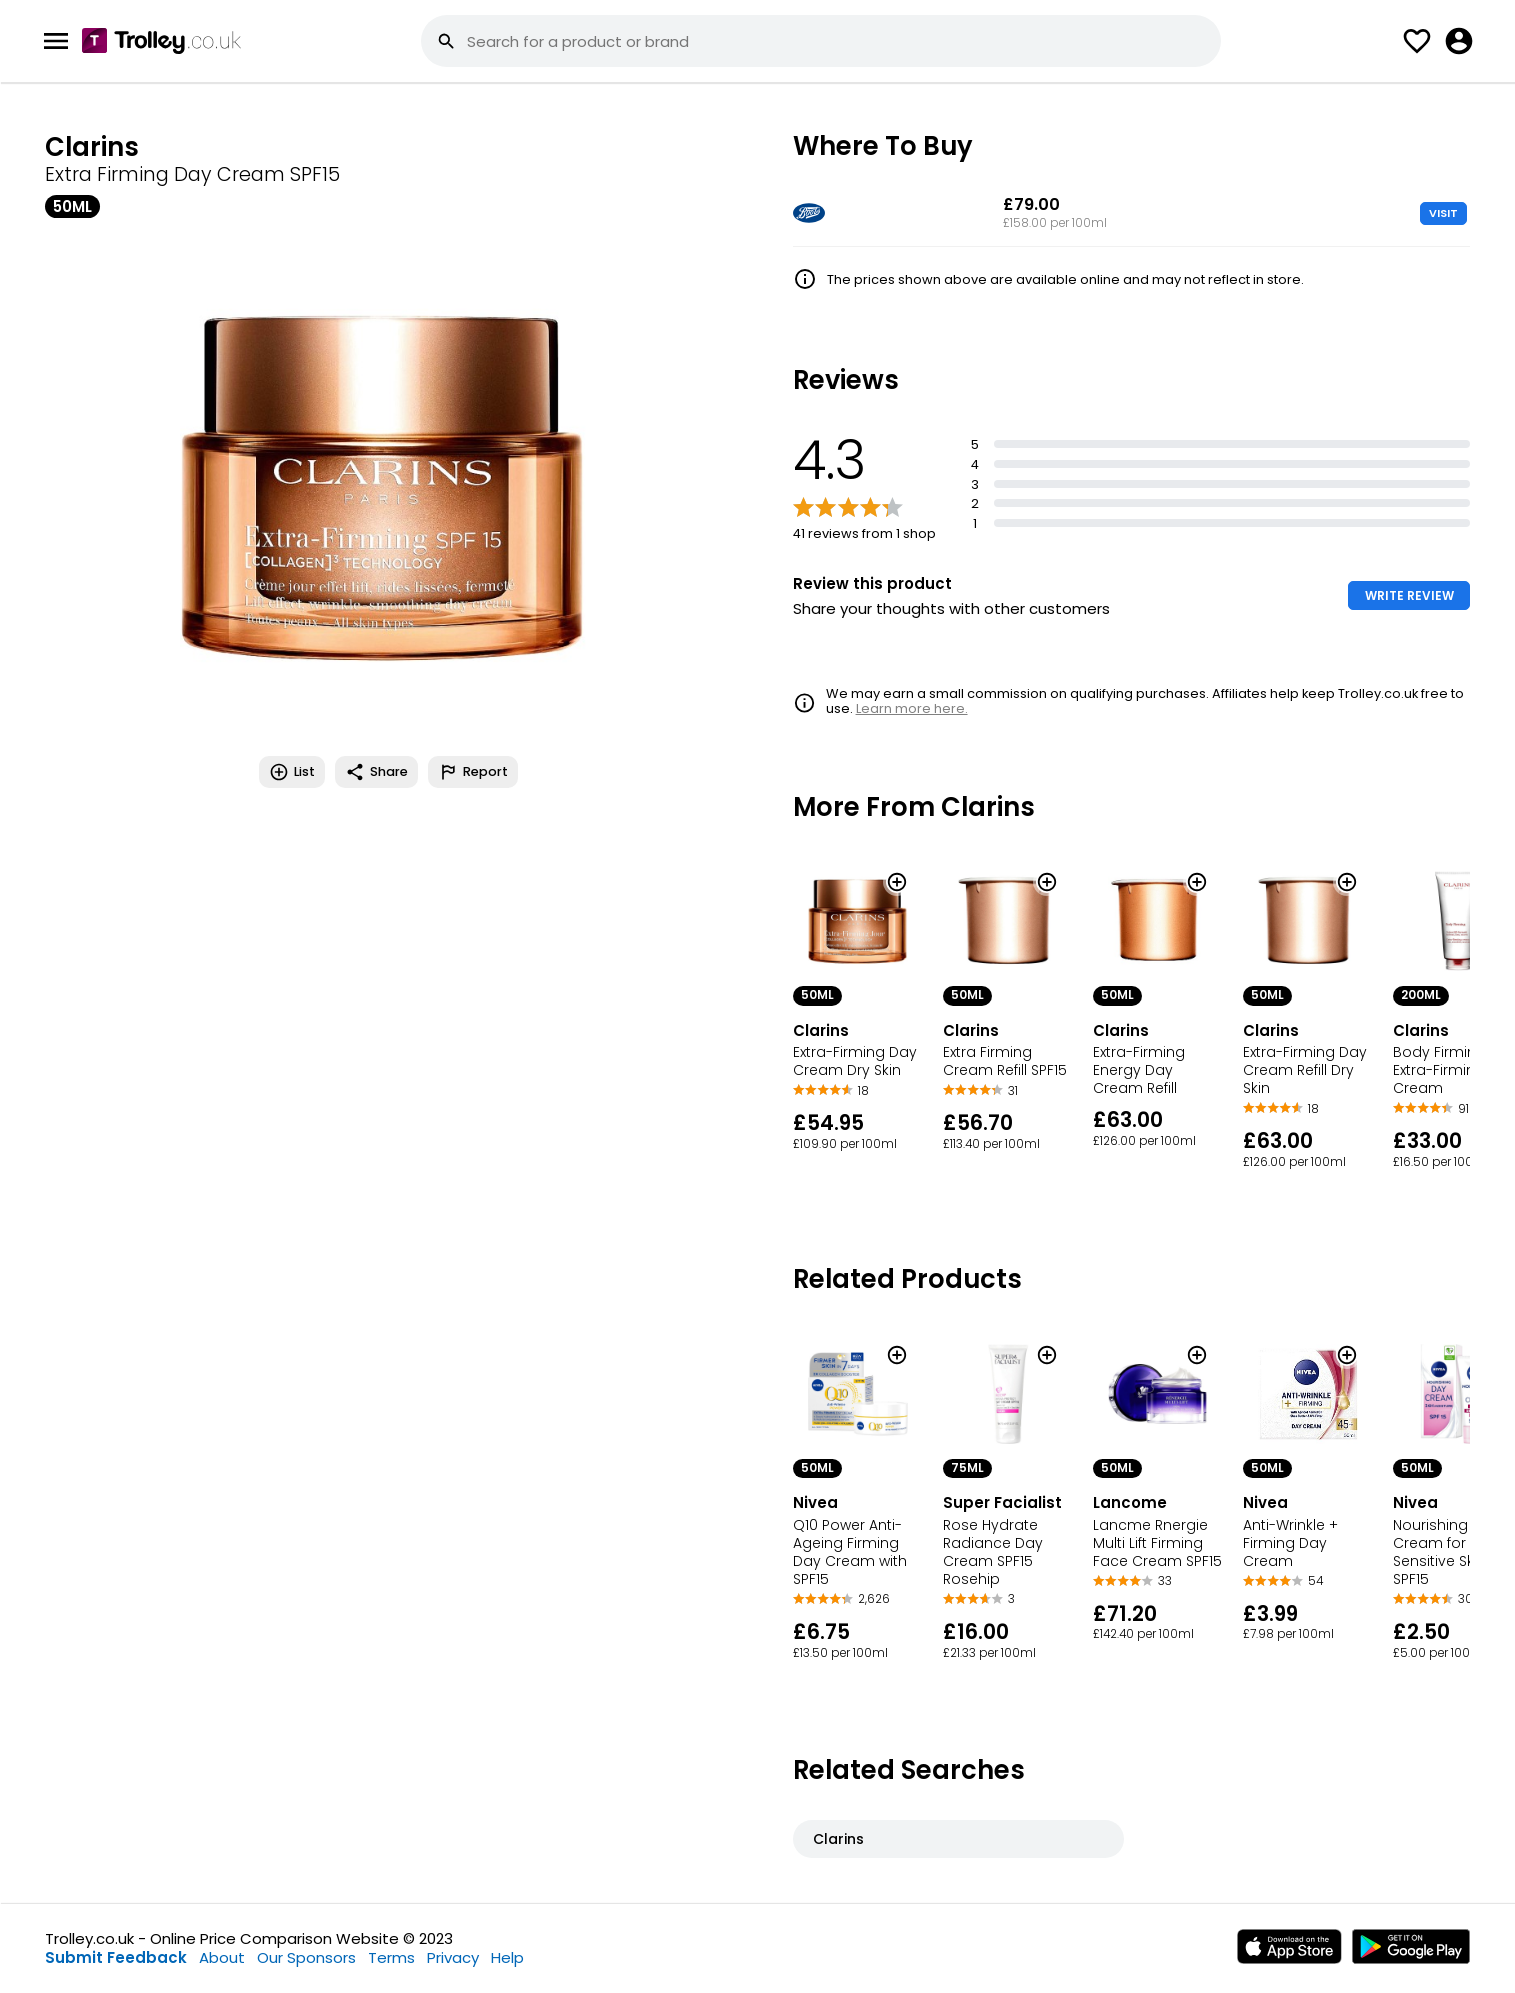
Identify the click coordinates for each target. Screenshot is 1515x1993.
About (222, 1957)
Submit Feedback (116, 1957)
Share (376, 772)
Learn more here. (912, 708)
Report (473, 772)
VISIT (1443, 213)
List (292, 772)
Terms (391, 1957)
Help (507, 1957)
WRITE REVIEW (1409, 595)
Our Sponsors (306, 1957)
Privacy (453, 1957)
